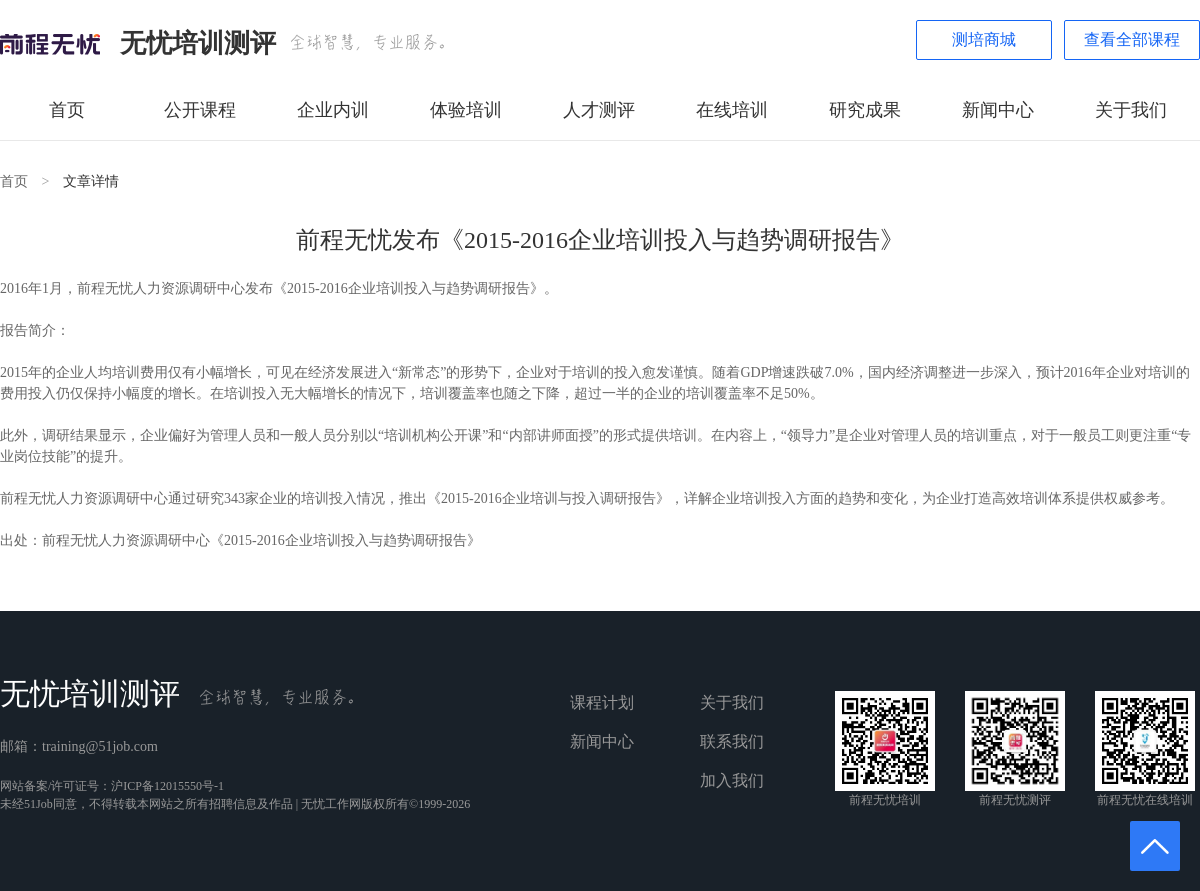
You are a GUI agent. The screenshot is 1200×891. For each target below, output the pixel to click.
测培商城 (984, 39)
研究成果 (865, 110)
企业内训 (333, 110)
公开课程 (200, 110)
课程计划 (602, 702)
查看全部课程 (1132, 39)
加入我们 (732, 780)
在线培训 (732, 110)
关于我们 (1131, 110)
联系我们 (732, 741)
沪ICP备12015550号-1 (167, 786)
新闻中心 (998, 110)
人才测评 (599, 110)
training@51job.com (100, 746)
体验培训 (466, 110)
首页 (67, 110)
